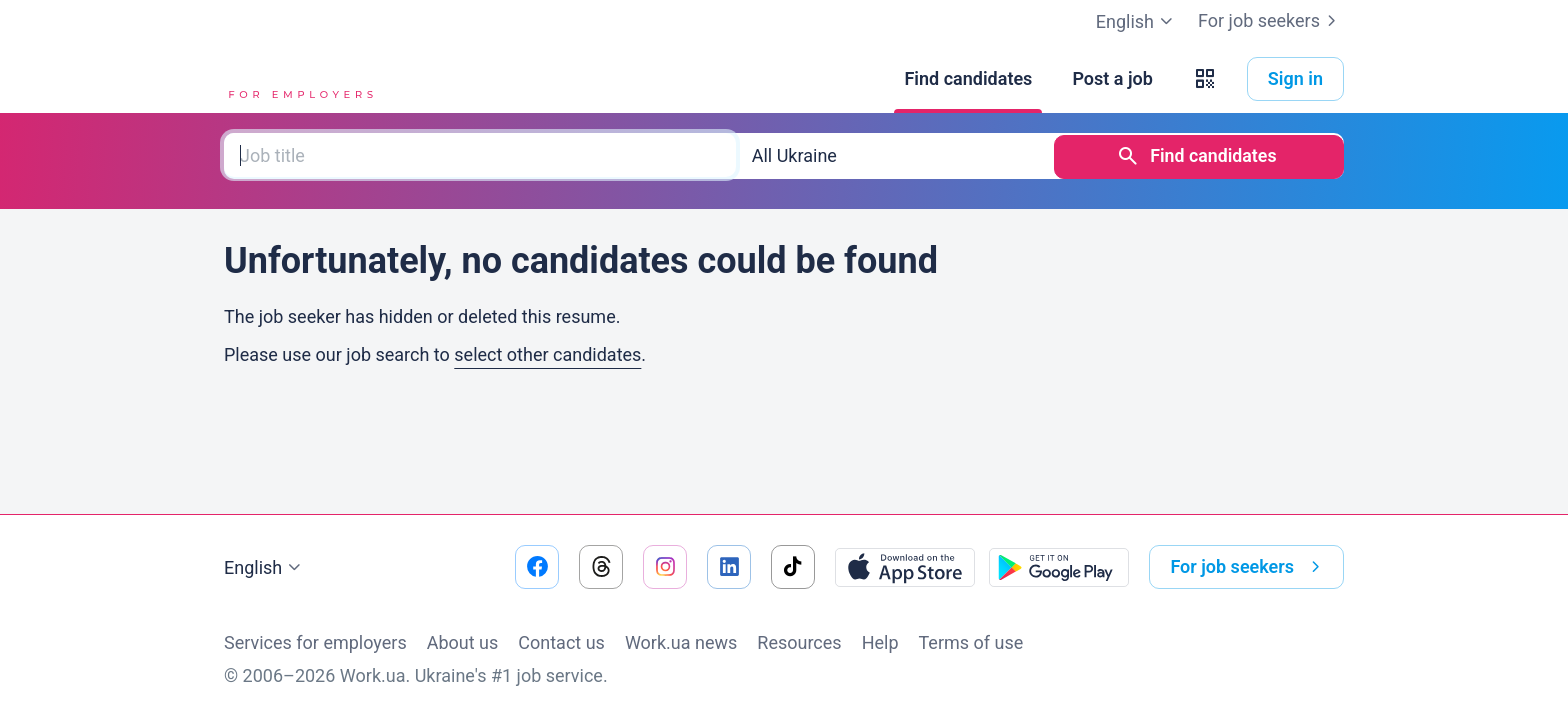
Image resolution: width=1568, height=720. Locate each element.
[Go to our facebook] (537, 567)
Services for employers (315, 642)
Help (880, 642)
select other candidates (547, 352)
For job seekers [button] (1249, 567)
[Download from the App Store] (905, 567)
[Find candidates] (968, 79)
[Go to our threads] (601, 567)
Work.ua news (681, 642)
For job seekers (1271, 21)
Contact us (561, 642)
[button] (1205, 79)
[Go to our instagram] (665, 567)
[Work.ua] (299, 79)
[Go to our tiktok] (793, 567)
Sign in (1295, 78)
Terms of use (971, 642)
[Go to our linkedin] (729, 567)
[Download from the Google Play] (1059, 567)
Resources (799, 642)
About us (463, 642)
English (265, 568)
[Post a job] (1112, 79)
